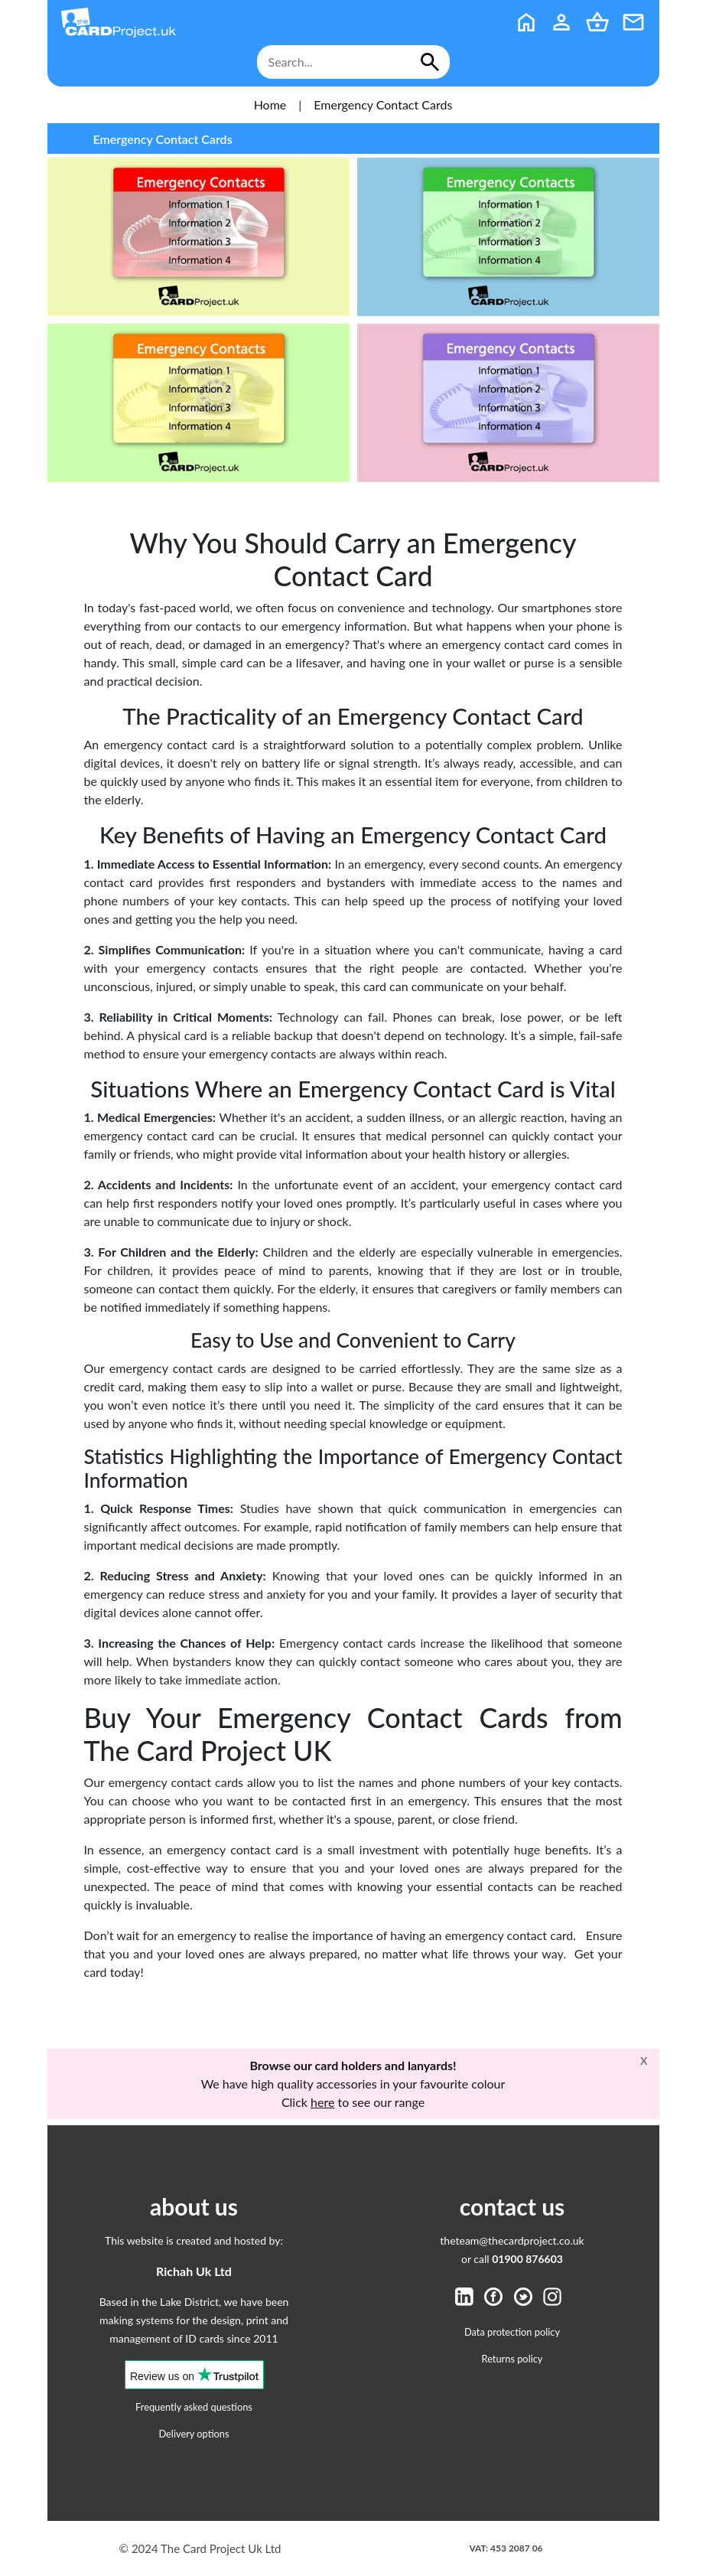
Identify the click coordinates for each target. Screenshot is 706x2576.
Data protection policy (512, 2332)
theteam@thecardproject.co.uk (512, 2240)
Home (270, 104)
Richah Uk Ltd (194, 2271)
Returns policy (512, 2359)
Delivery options (193, 2434)
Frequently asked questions (193, 2407)
